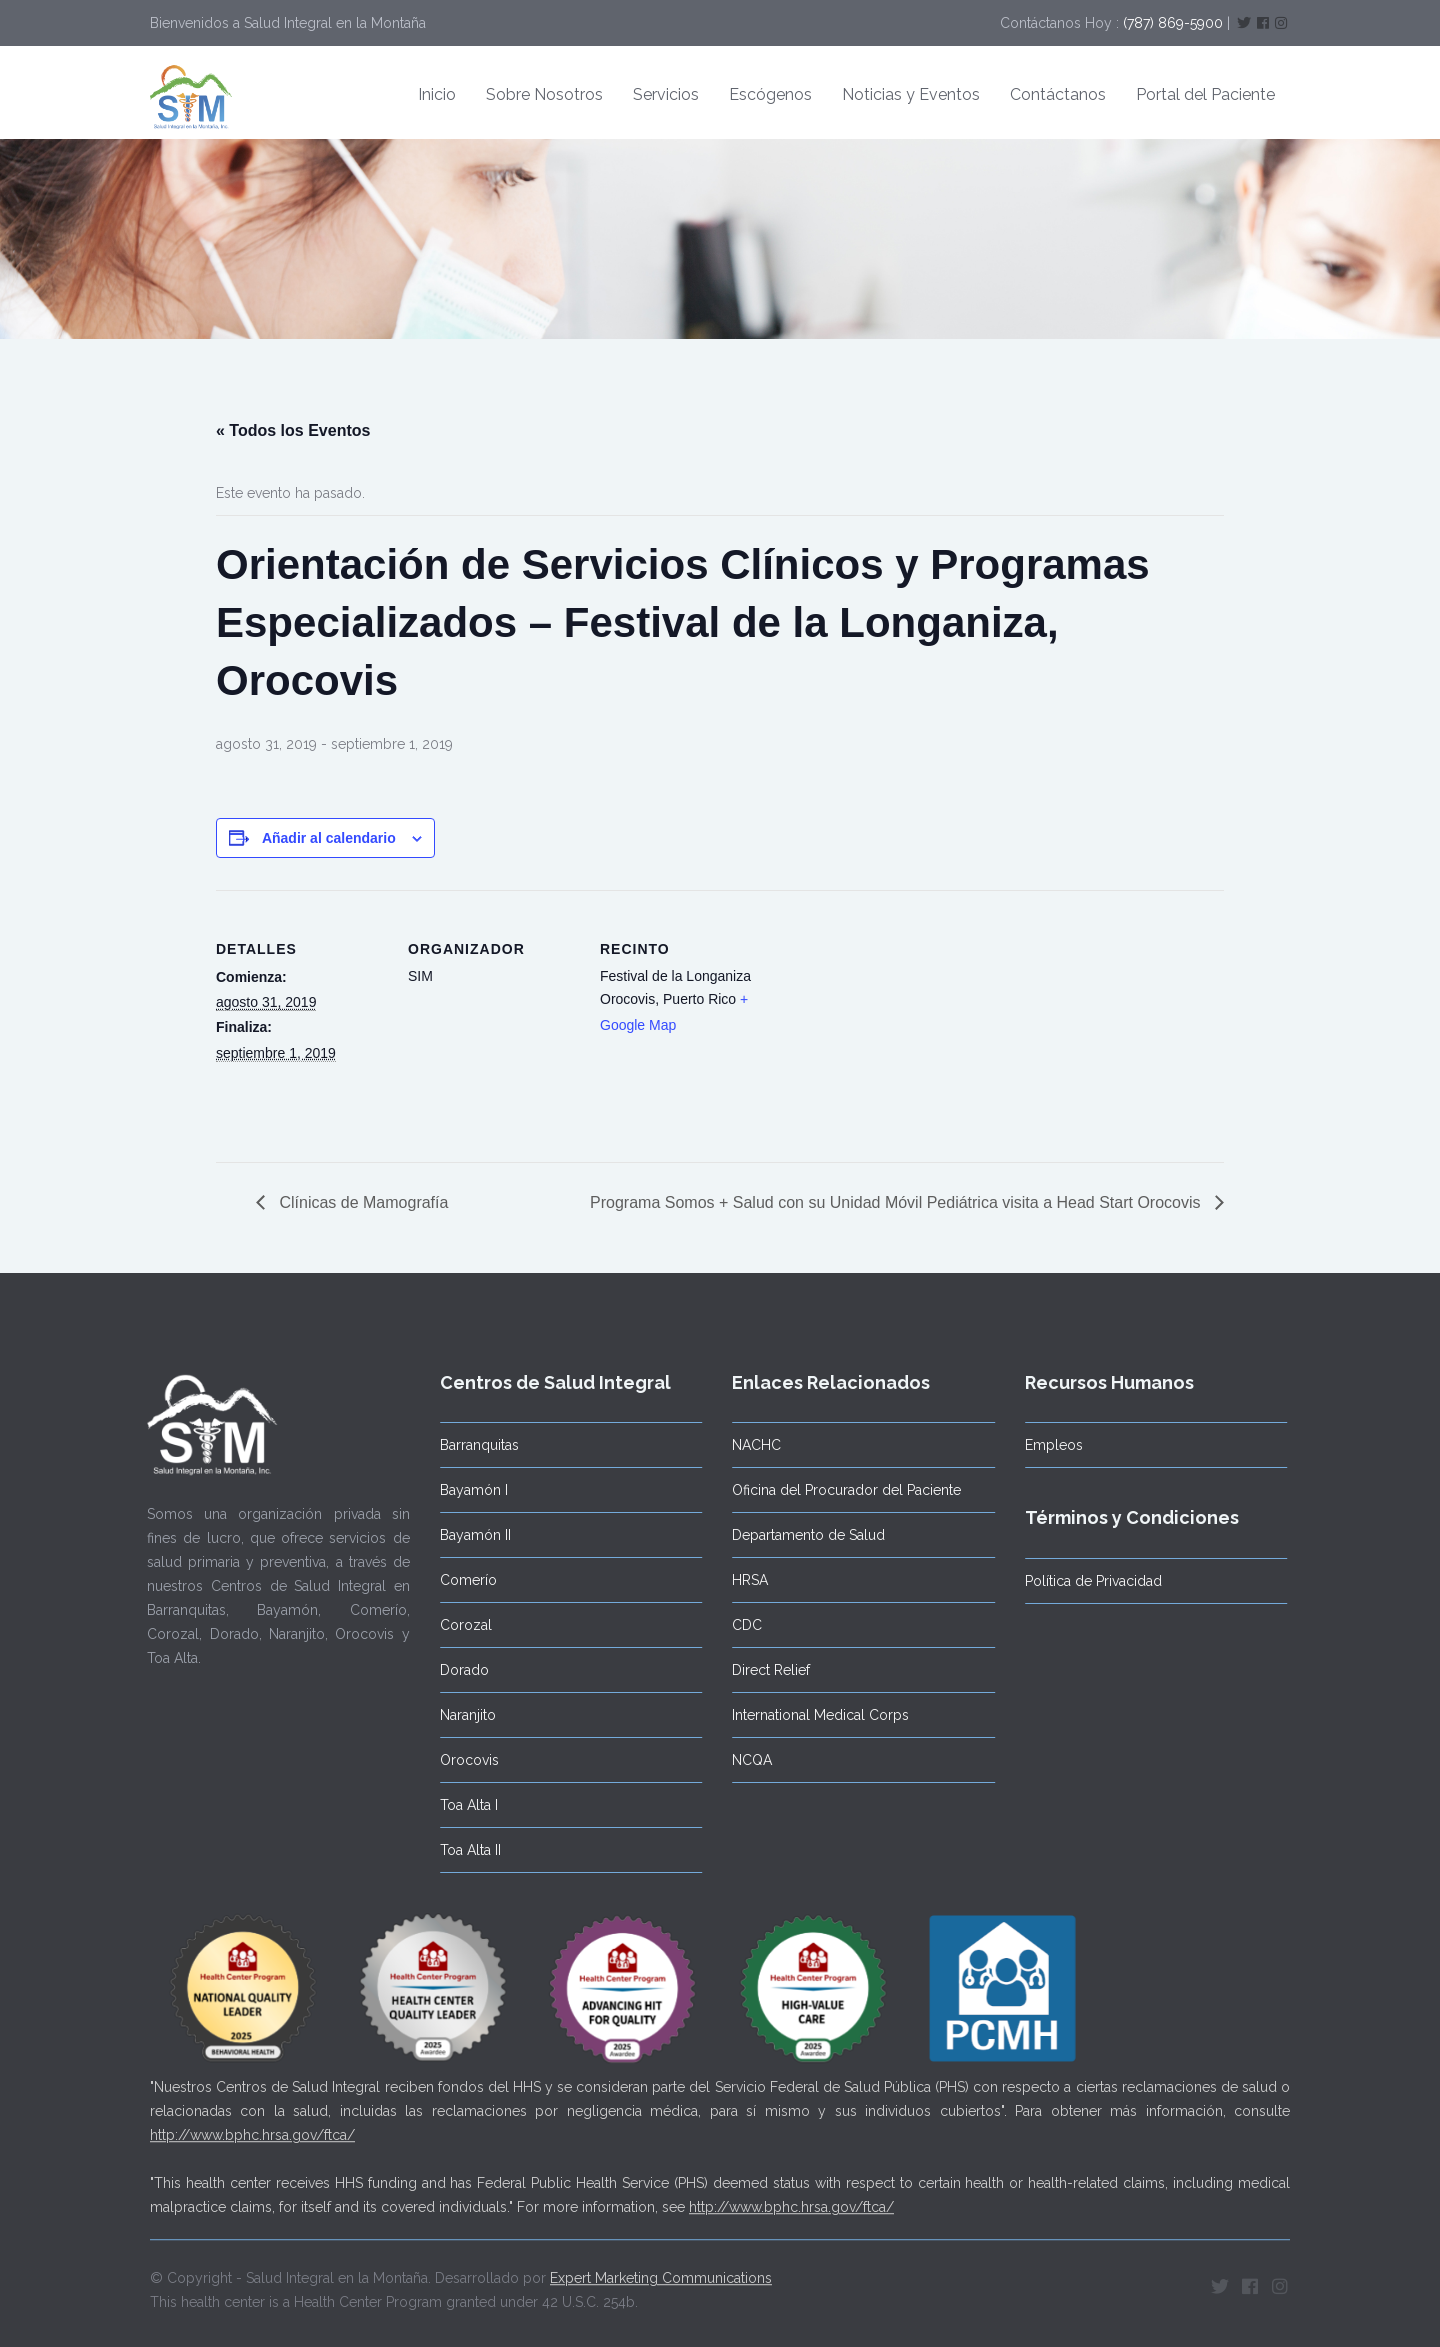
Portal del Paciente (1205, 94)
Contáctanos (1058, 94)
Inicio (437, 94)
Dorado (457, 1670)
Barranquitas (472, 1445)
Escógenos (770, 94)
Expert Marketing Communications (661, 2272)
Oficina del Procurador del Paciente (840, 1490)
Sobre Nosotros (544, 94)
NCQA (746, 1760)
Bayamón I (467, 1490)
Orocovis (462, 1760)
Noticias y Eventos (911, 94)
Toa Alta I (462, 1805)
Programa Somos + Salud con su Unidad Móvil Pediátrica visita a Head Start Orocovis (897, 1202)
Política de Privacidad (1086, 1581)
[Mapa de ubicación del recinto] (897, 1027)
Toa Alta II (463, 1850)
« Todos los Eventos (293, 430)
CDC (741, 1625)
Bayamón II (468, 1535)
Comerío (461, 1580)
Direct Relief (765, 1670)
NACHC (750, 1445)
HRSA (744, 1580)
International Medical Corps (814, 1715)
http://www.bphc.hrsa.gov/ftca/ (252, 2129)
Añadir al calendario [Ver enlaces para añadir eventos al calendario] (329, 838)
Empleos (1047, 1445)
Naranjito (461, 1715)
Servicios (666, 94)
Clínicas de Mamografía (361, 1202)
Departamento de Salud (802, 1535)
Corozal (459, 1625)
